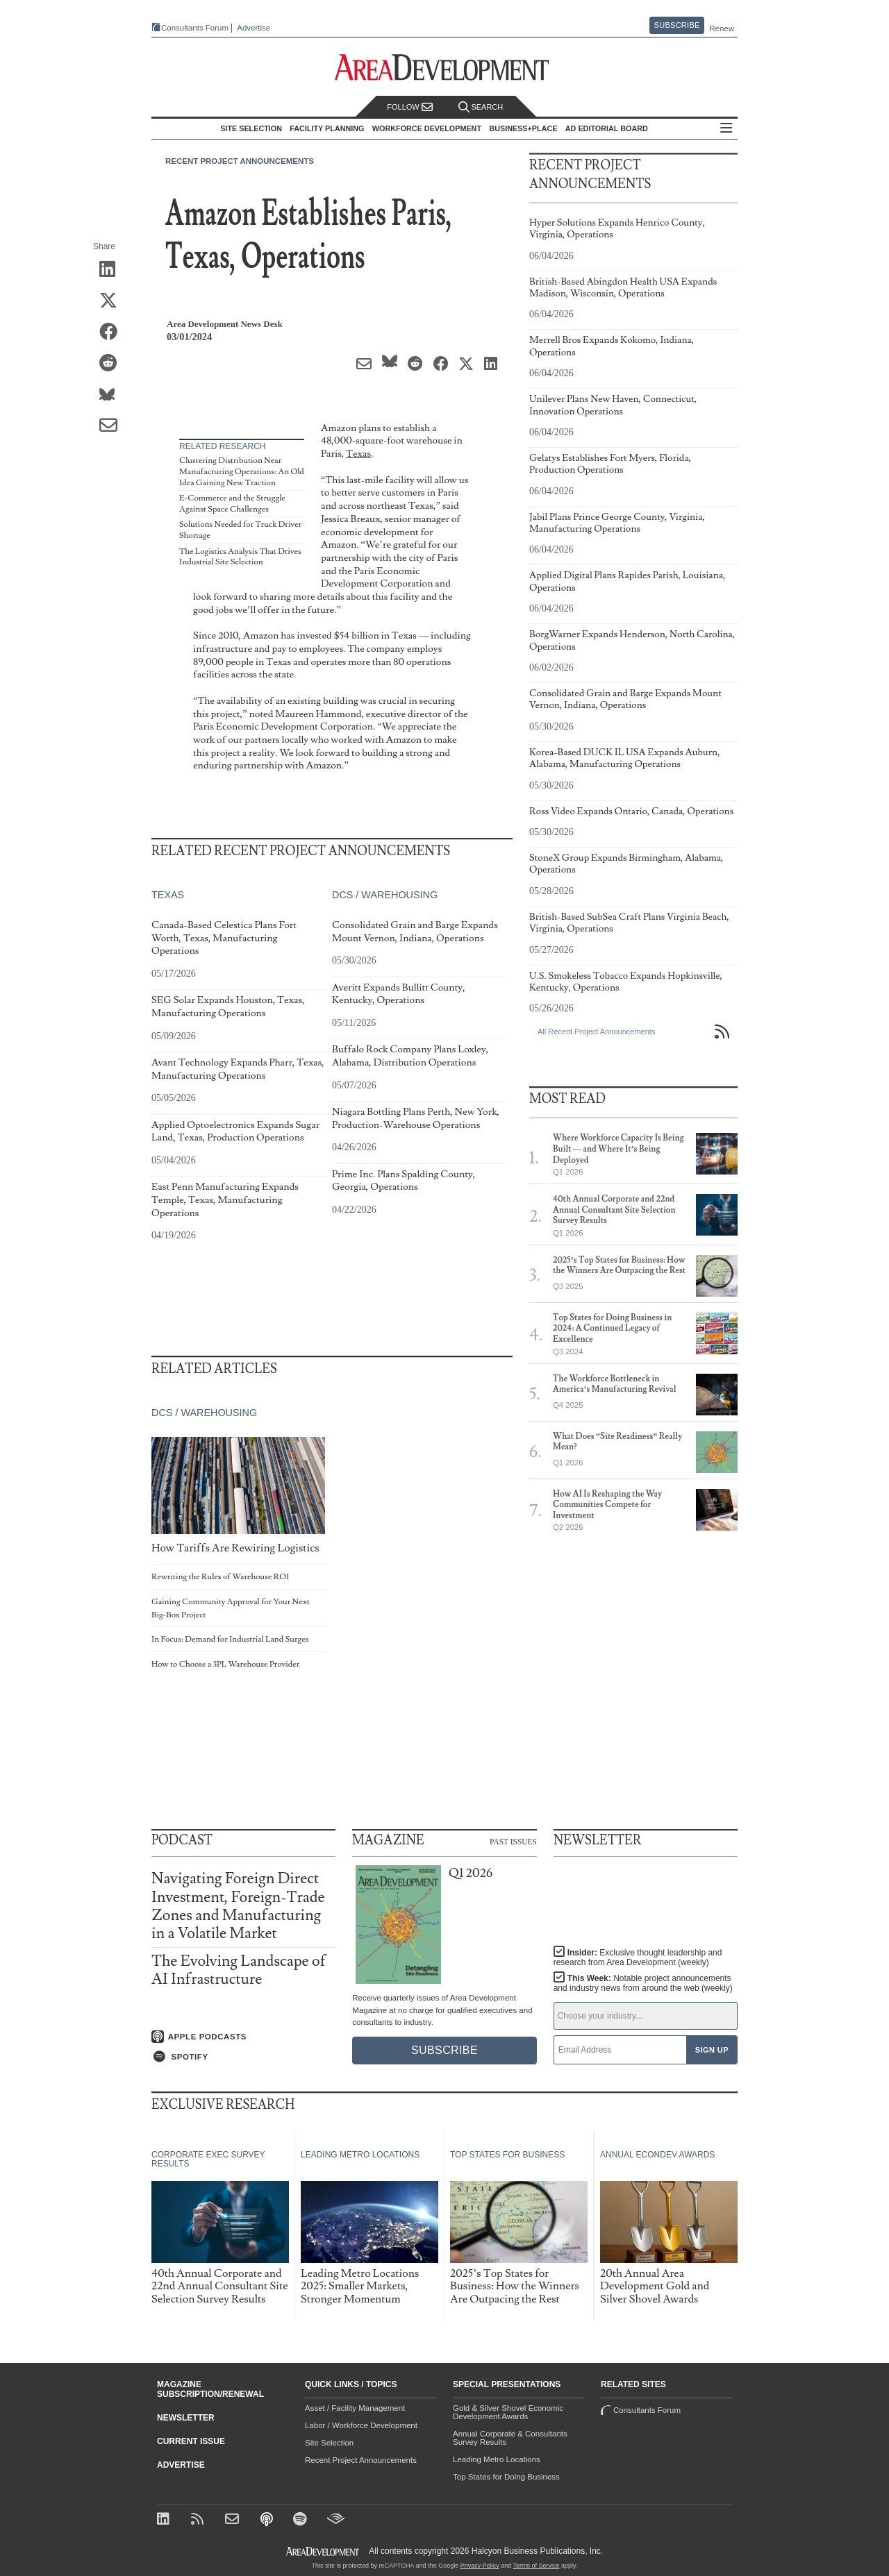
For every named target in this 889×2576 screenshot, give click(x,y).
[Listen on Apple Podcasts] (243, 2036)
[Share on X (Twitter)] (112, 301)
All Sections (726, 129)
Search (480, 107)
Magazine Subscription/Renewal (210, 2389)
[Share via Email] (112, 426)
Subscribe (677, 25)
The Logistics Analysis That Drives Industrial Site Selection (240, 557)
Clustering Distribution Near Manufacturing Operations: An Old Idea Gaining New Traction (241, 471)
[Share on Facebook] (112, 332)
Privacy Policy (479, 2565)
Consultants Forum (195, 28)
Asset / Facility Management (355, 2408)
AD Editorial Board (606, 128)
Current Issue (191, 2441)
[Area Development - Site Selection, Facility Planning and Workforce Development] (445, 67)
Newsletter (186, 2418)
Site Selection (329, 2443)
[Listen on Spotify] (243, 2056)
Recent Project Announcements (239, 161)
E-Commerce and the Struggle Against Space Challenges (232, 503)
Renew (721, 28)
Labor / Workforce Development (361, 2425)
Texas (358, 453)
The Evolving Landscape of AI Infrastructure (238, 1970)
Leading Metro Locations (496, 2459)
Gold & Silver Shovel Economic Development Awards (508, 2412)
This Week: (643, 1983)
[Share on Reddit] (112, 363)
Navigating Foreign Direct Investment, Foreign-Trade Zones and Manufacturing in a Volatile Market (238, 1906)
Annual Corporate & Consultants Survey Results (510, 2438)
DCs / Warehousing (385, 894)
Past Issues (513, 1841)
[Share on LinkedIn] (112, 270)
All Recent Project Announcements (596, 1031)
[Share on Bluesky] (112, 394)
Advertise (253, 28)
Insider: (638, 1957)
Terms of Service (536, 2565)
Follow (410, 107)
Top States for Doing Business (506, 2477)
